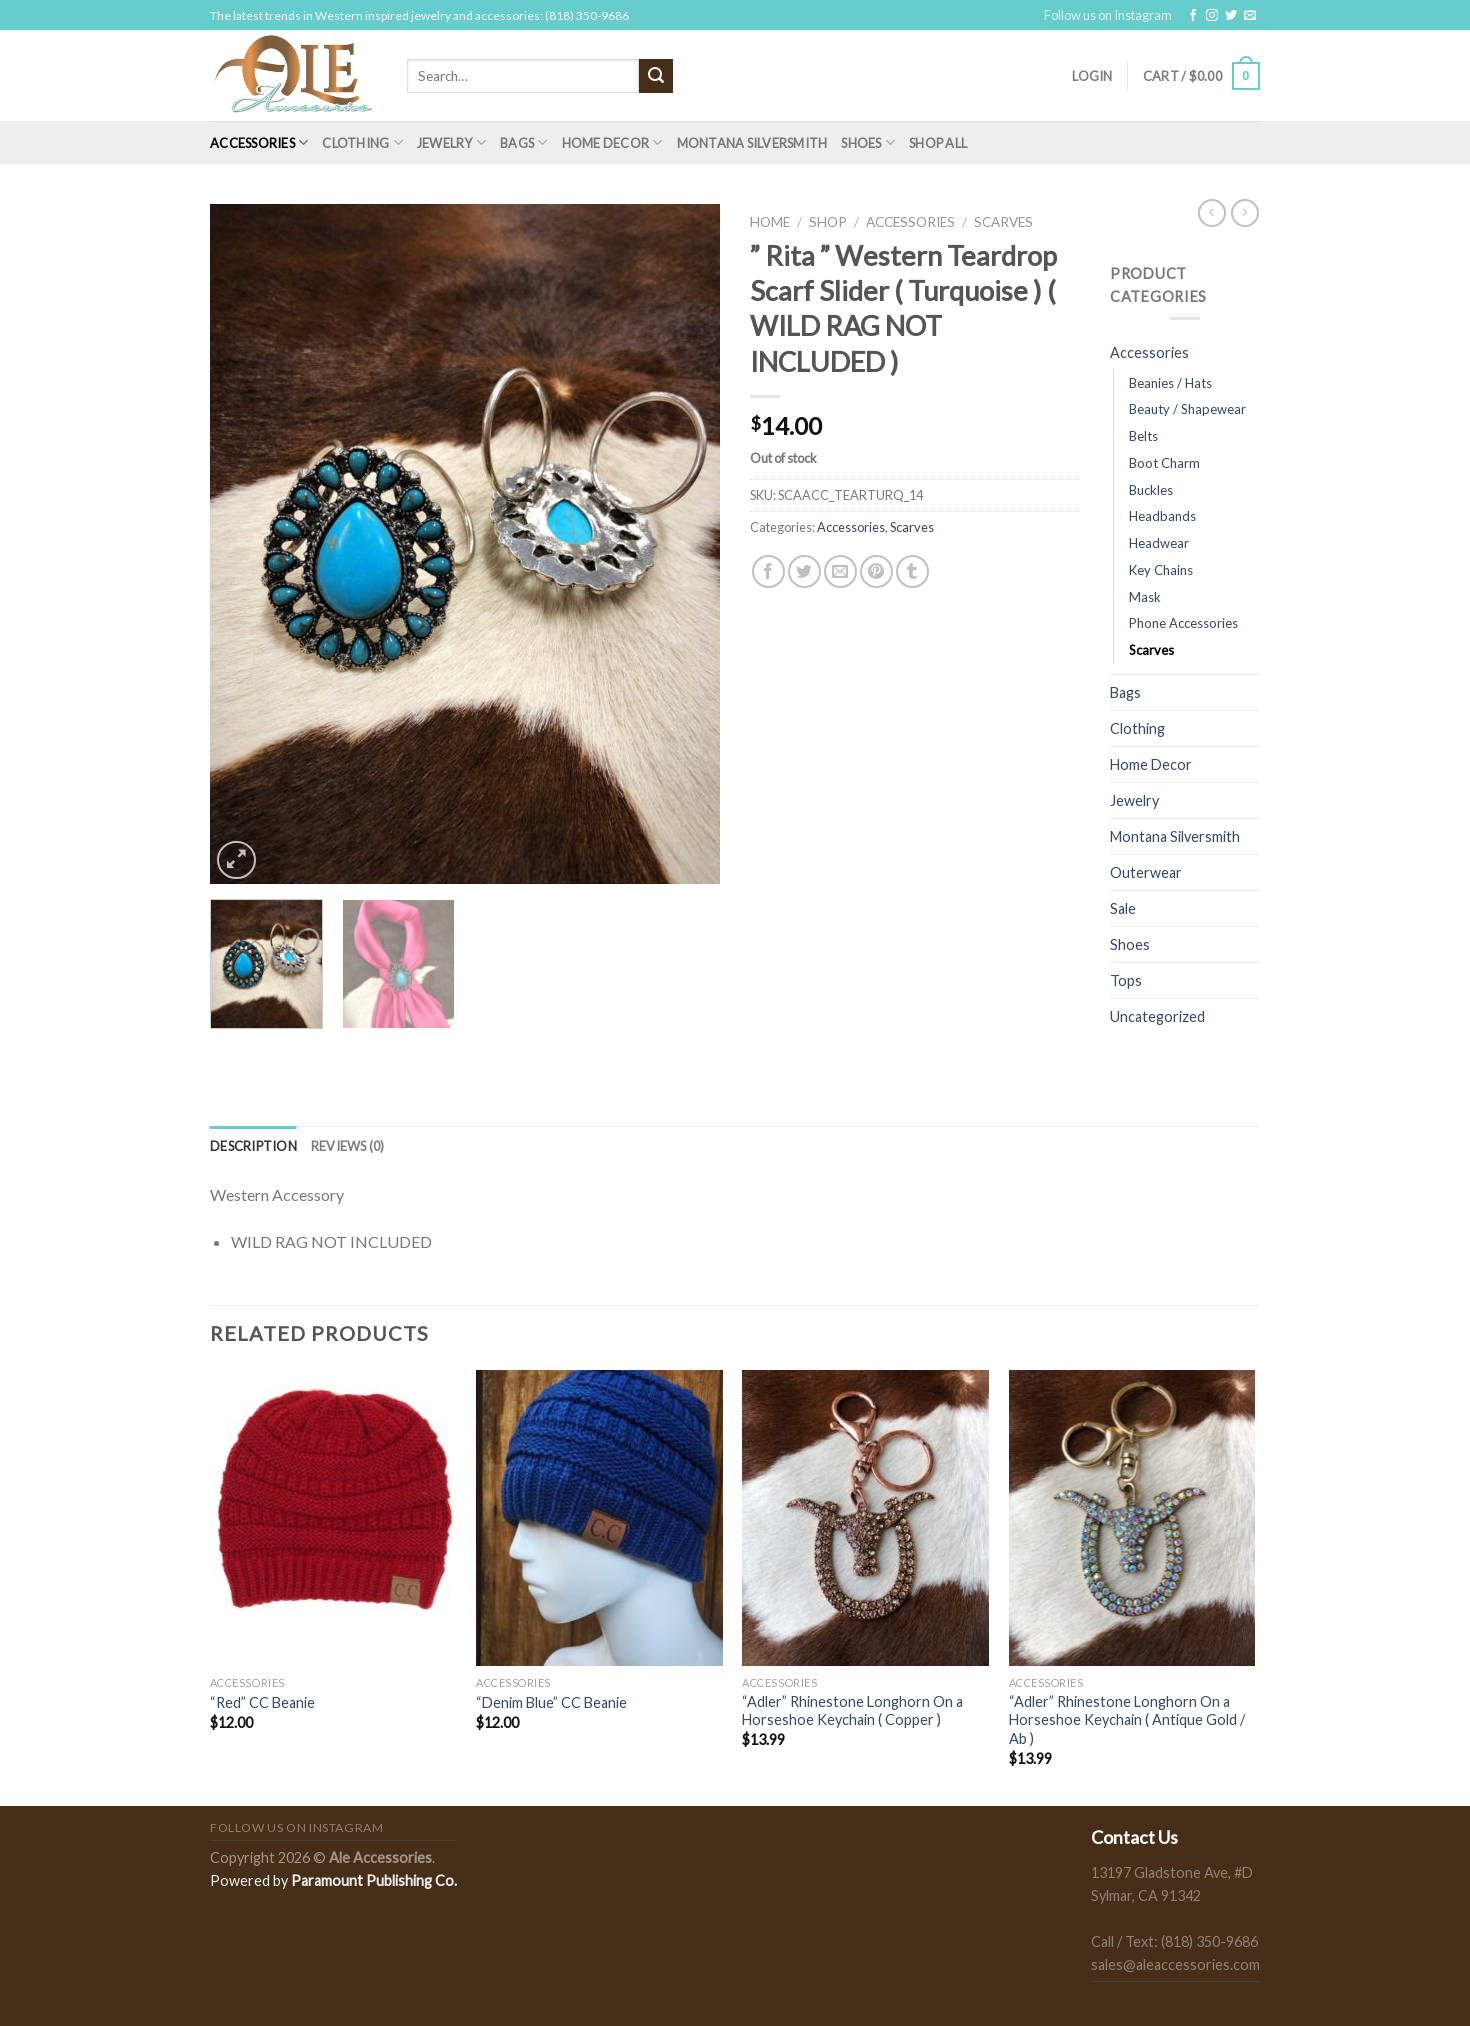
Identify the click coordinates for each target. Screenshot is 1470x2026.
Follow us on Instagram (1108, 15)
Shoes (868, 142)
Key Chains (1161, 570)
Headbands (1162, 516)
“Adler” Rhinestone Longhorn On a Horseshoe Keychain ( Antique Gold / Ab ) (1127, 1720)
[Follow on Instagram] (1212, 16)
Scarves (1003, 222)
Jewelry (451, 142)
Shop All (938, 143)
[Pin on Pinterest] (876, 571)
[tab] (253, 1146)
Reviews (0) (348, 1146)
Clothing (362, 142)
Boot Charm (1164, 463)
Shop (828, 222)
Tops (1126, 980)
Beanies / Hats (1170, 383)
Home (770, 222)
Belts (1143, 436)
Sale (1123, 908)
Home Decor (612, 142)
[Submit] (656, 76)
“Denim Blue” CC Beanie (551, 1702)
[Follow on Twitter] (1231, 16)
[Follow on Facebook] (1193, 16)
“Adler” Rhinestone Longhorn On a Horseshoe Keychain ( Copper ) (852, 1711)
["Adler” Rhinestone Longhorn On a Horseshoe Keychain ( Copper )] (865, 1518)
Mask (1145, 597)
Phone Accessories (1183, 623)
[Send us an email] (1250, 16)
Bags (523, 142)
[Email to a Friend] (840, 571)
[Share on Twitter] (804, 571)
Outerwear (1146, 872)
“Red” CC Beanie (262, 1702)
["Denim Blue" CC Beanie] (599, 1518)
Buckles (1151, 490)
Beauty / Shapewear (1187, 409)
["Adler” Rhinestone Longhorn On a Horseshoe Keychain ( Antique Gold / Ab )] (1132, 1518)
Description (253, 1146)
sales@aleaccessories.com (1175, 1964)
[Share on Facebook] (768, 571)
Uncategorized (1157, 1016)
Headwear (1159, 543)
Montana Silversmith (752, 143)
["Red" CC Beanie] (333, 1518)
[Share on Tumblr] (912, 571)
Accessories (259, 142)
